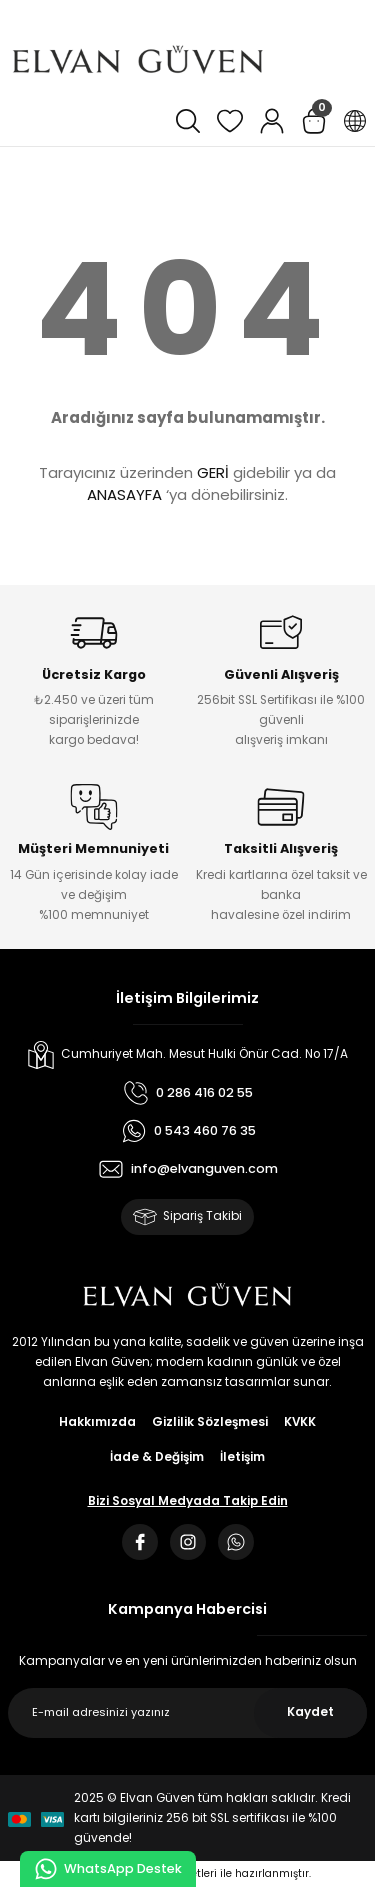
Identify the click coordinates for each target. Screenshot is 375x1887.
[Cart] (314, 121)
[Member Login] (272, 121)
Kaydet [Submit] (310, 1712)
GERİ (213, 472)
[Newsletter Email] (187, 1713)
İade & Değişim (157, 1457)
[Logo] (138, 60)
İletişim (242, 1457)
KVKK (300, 1422)
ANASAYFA (124, 494)
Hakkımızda (97, 1422)
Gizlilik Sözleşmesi (210, 1422)
